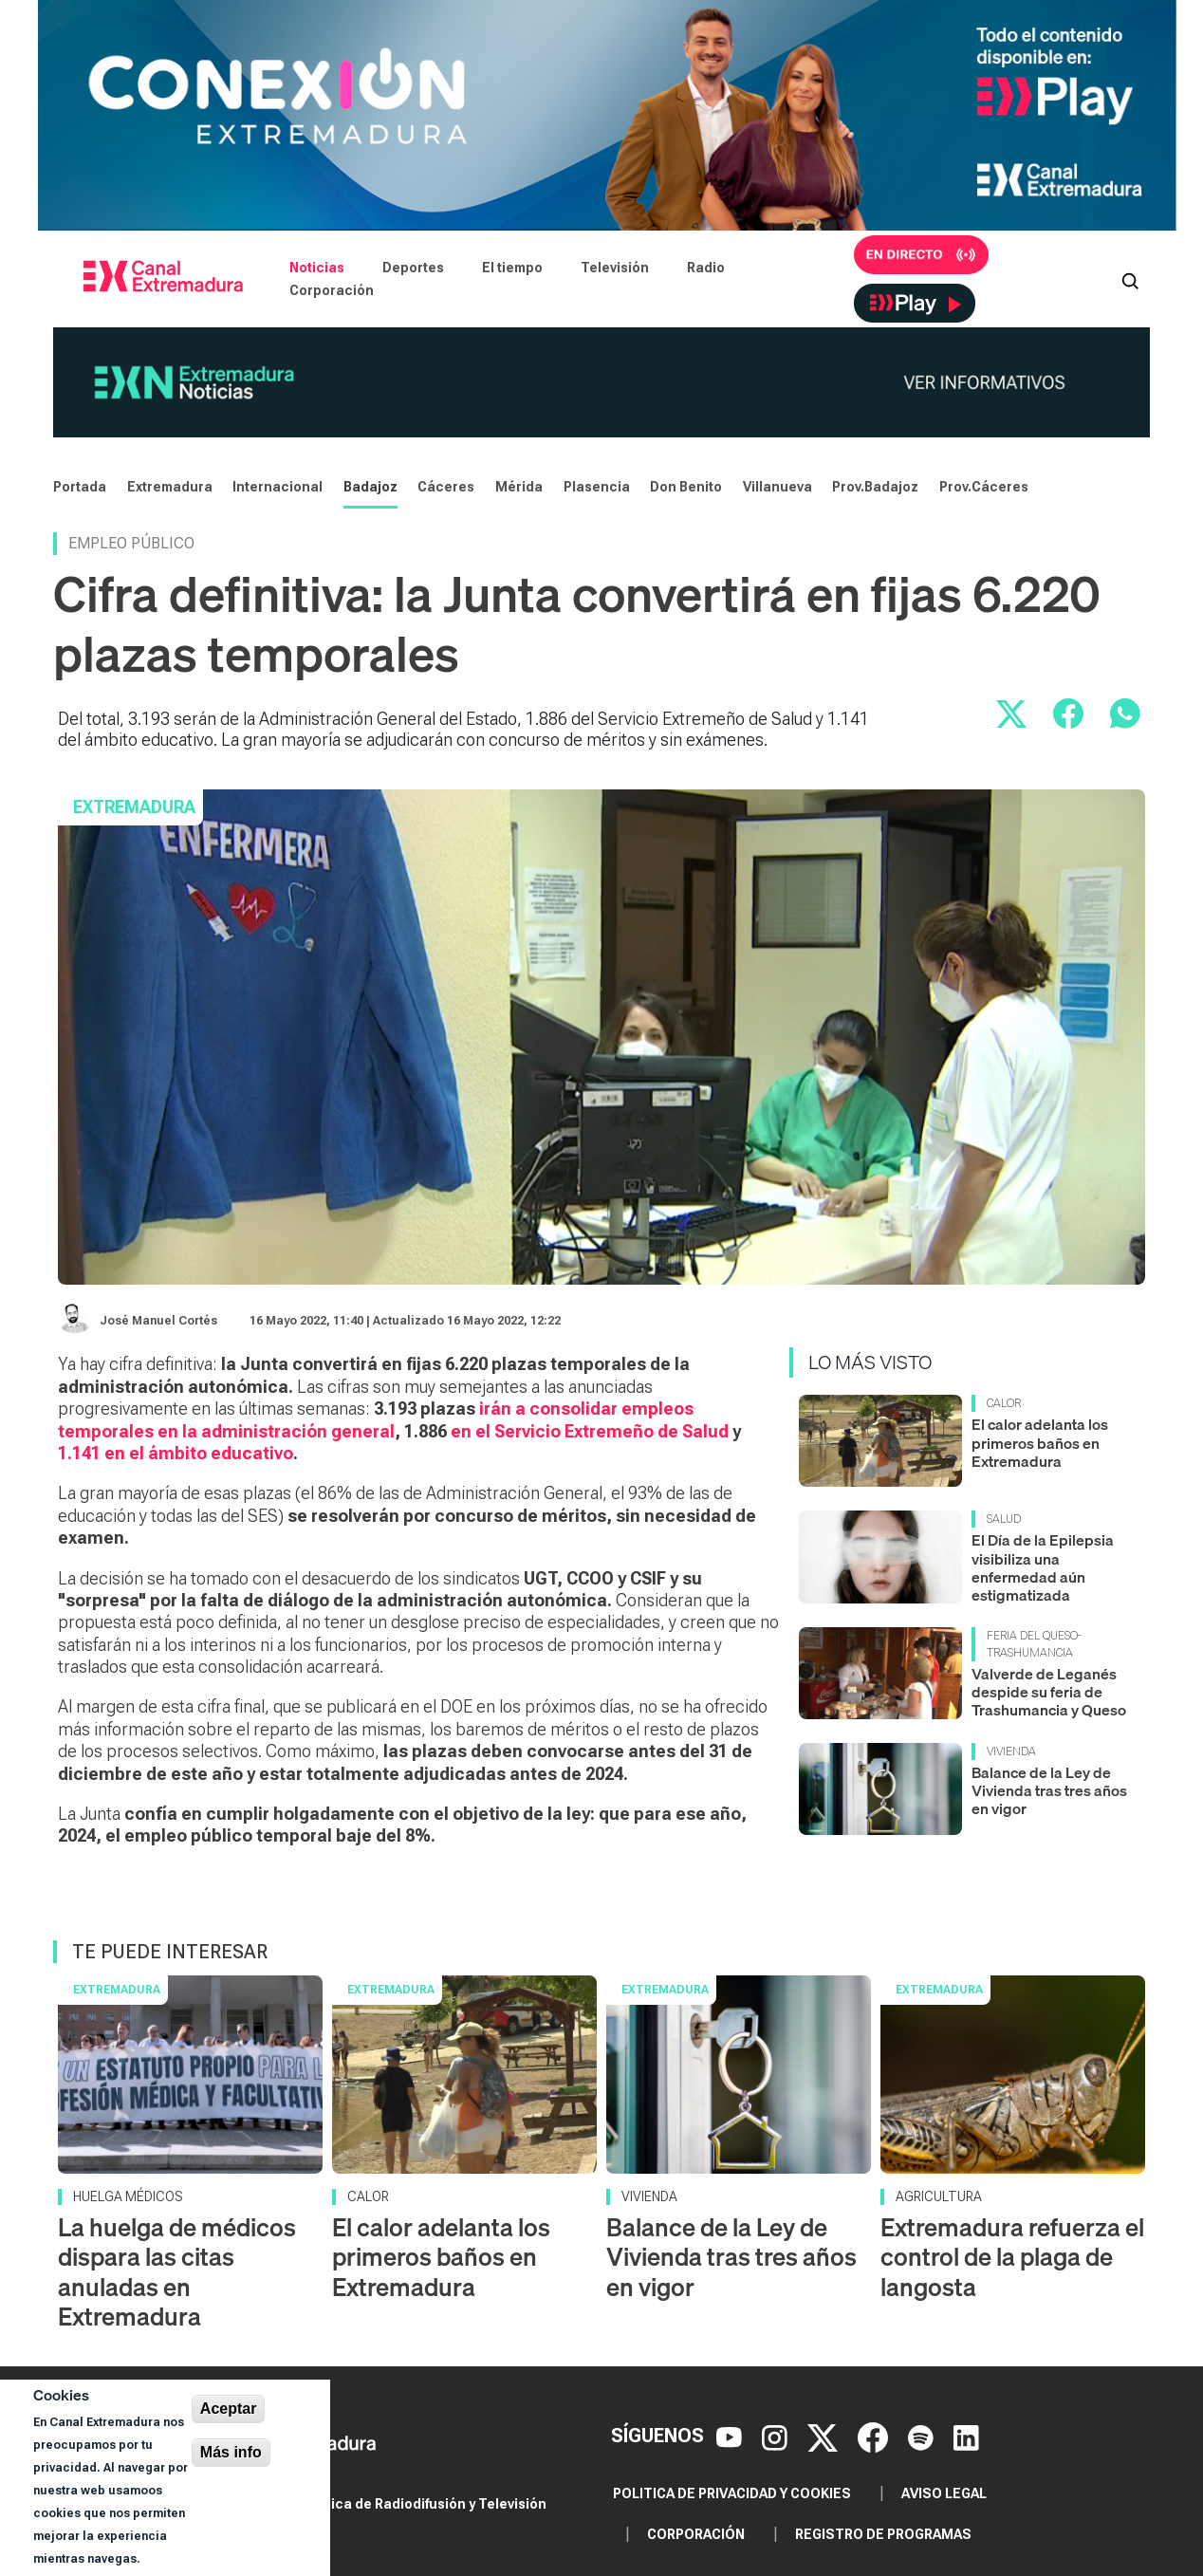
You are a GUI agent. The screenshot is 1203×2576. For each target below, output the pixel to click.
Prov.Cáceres (983, 486)
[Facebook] (875, 2436)
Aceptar (228, 2408)
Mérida (519, 486)
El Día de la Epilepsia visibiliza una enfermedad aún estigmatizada (1043, 1567)
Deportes (413, 267)
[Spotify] (923, 2436)
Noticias (316, 267)
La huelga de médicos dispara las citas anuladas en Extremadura (177, 2272)
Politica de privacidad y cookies (732, 2493)
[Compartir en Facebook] (1068, 713)
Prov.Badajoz (875, 486)
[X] (824, 2436)
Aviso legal (944, 2493)
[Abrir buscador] (1130, 279)
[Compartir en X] (1011, 713)
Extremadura (170, 486)
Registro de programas (883, 2534)
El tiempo (512, 267)
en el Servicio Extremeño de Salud (588, 1431)
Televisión (615, 267)
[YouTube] (731, 2436)
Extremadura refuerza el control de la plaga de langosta (1012, 2257)
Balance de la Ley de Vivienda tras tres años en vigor (1049, 1790)
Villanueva (777, 486)
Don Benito (686, 486)
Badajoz (370, 486)
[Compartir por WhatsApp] (1125, 713)
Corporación (331, 290)
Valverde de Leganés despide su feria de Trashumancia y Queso (1049, 1691)
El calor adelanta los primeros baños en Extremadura (1040, 1442)
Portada (79, 486)
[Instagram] (777, 2436)
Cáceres (445, 486)
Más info (231, 2452)
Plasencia (597, 486)
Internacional (277, 486)
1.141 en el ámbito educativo (175, 1453)
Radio (706, 267)
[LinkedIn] (966, 2436)
